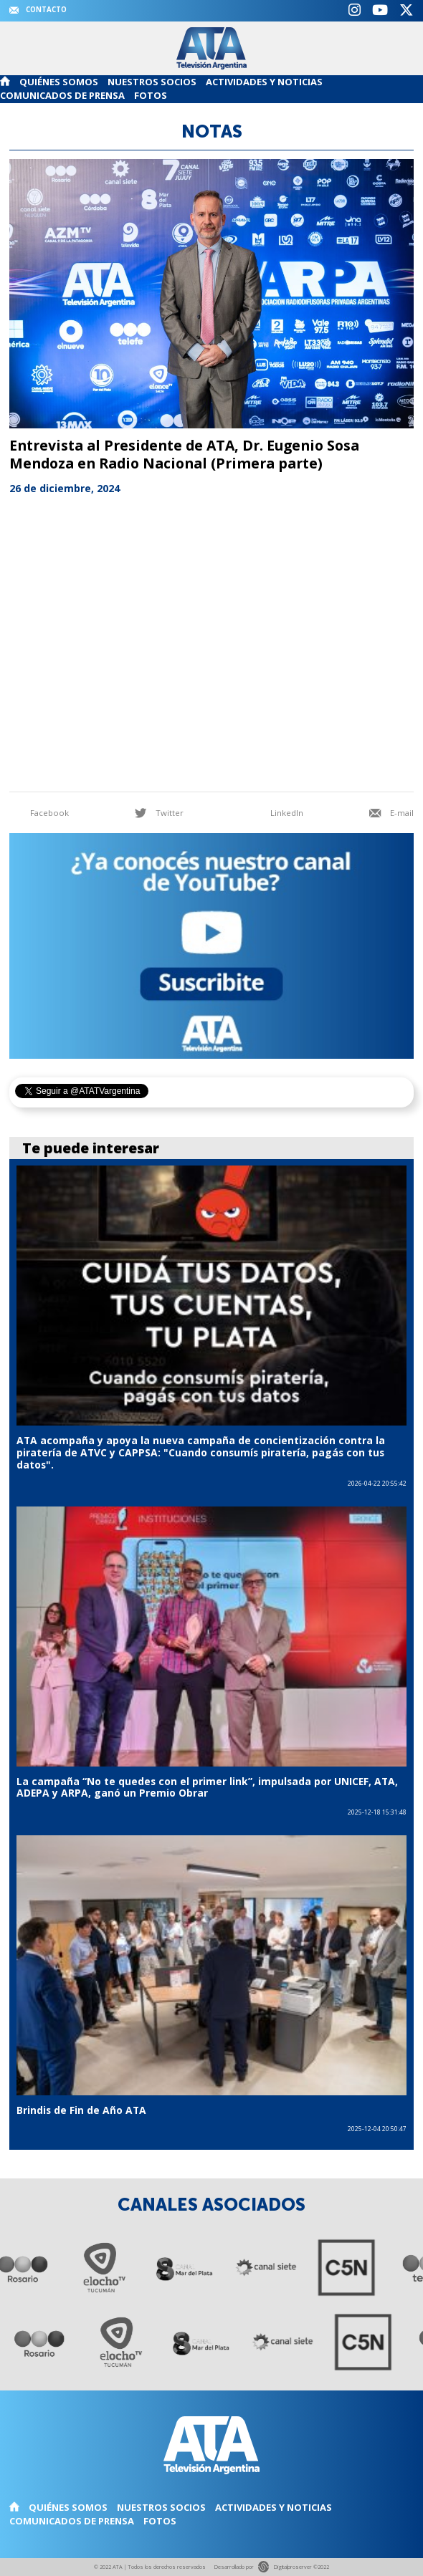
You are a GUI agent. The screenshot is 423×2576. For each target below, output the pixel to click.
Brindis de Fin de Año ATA (81, 2110)
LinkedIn (276, 813)
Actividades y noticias (264, 81)
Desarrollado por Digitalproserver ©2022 (271, 2566)
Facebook (39, 813)
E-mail (391, 813)
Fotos (150, 95)
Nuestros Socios (152, 81)
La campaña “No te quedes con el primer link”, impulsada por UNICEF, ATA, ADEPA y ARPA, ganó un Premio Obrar (207, 1787)
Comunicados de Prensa (62, 95)
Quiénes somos (58, 81)
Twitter (159, 813)
